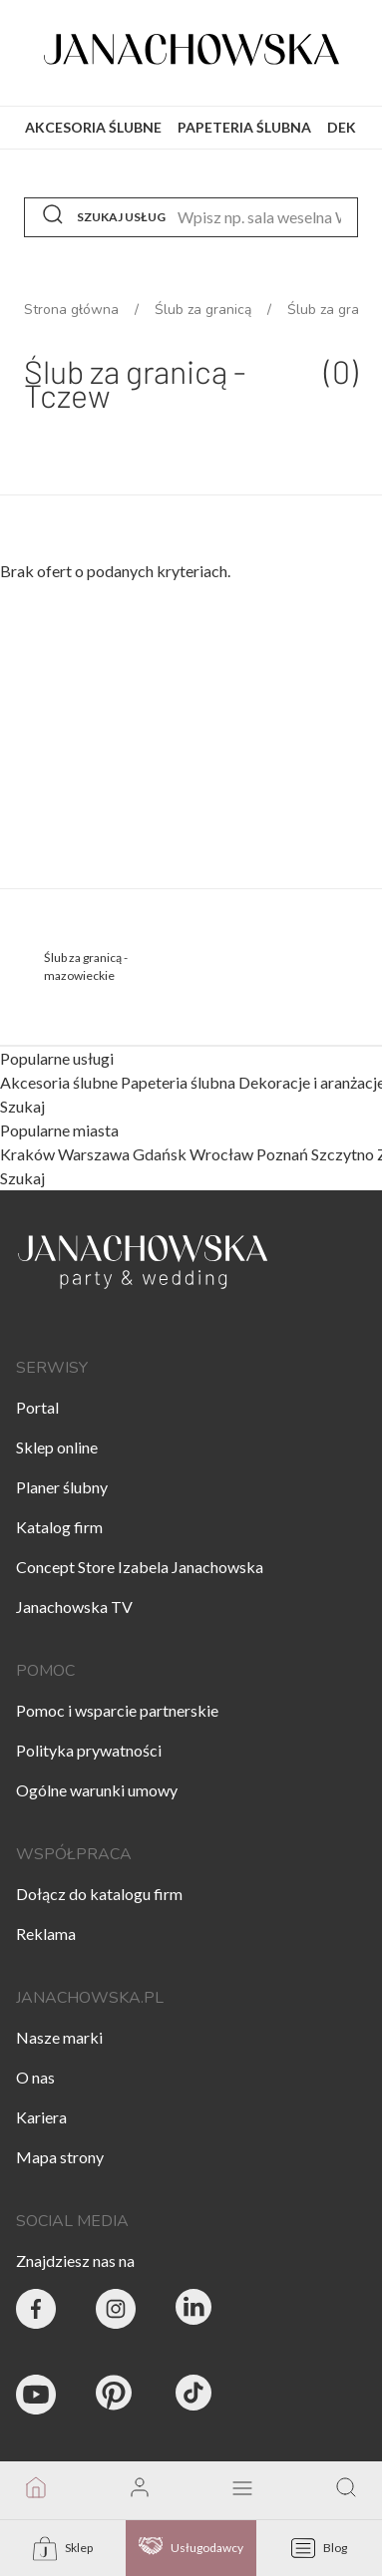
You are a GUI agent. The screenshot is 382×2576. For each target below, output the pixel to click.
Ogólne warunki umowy (97, 1789)
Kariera (41, 2116)
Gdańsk (160, 1153)
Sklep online (57, 1447)
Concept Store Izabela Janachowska (139, 1566)
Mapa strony (60, 2156)
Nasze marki (59, 2037)
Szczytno (342, 1153)
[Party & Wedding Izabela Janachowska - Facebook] (36, 2312)
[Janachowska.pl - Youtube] (36, 2397)
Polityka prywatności (89, 1750)
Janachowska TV (74, 1606)
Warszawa (94, 1153)
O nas (35, 2077)
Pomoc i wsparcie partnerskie (117, 1710)
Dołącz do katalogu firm (99, 1893)
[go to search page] (346, 2490)
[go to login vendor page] (140, 2490)
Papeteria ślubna (179, 1082)
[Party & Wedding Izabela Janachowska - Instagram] (116, 2312)
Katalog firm (59, 1526)
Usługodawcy (191, 2548)
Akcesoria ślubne (60, 1082)
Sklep (63, 2548)
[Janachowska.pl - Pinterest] (116, 2397)
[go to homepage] (36, 2490)
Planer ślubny (62, 1486)
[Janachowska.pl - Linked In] (195, 2312)
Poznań (282, 1153)
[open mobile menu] (242, 2489)
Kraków (27, 1153)
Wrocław (221, 1153)
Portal (37, 1407)
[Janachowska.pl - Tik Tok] (195, 2397)
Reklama (46, 1933)
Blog (319, 2548)
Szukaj (22, 1107)
